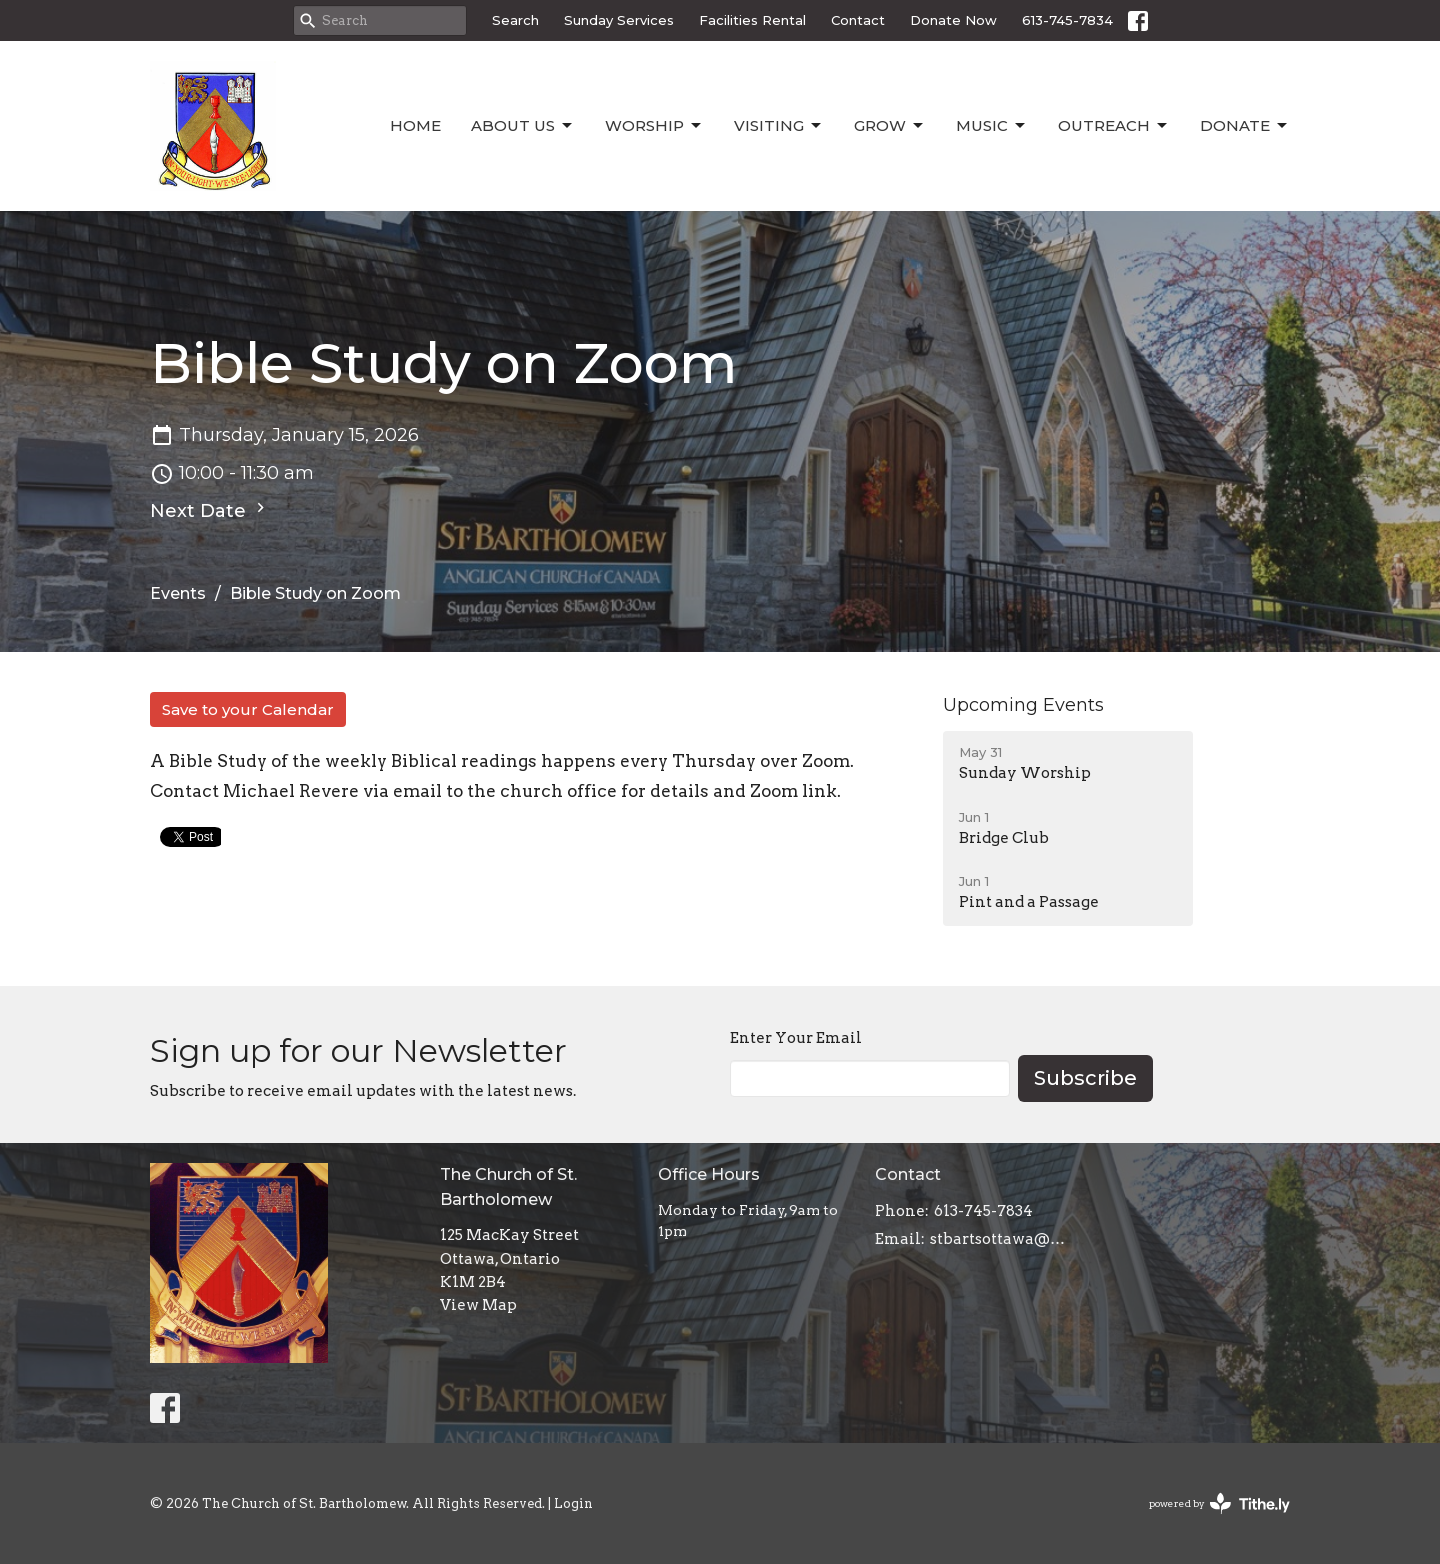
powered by (1219, 1503)
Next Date (210, 510)
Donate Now (953, 20)
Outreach (1114, 126)
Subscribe (1085, 1078)
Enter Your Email (796, 1038)
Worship (654, 126)
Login (573, 1503)
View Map (478, 1305)
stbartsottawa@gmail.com (1001, 1239)
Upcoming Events (1023, 705)
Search (515, 20)
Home (415, 125)
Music (992, 126)
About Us (523, 126)
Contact (858, 20)
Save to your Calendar (248, 709)
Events (178, 593)
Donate (1245, 126)
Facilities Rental (752, 20)
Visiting (779, 126)
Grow (890, 126)
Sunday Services (619, 20)
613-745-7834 (1067, 20)
